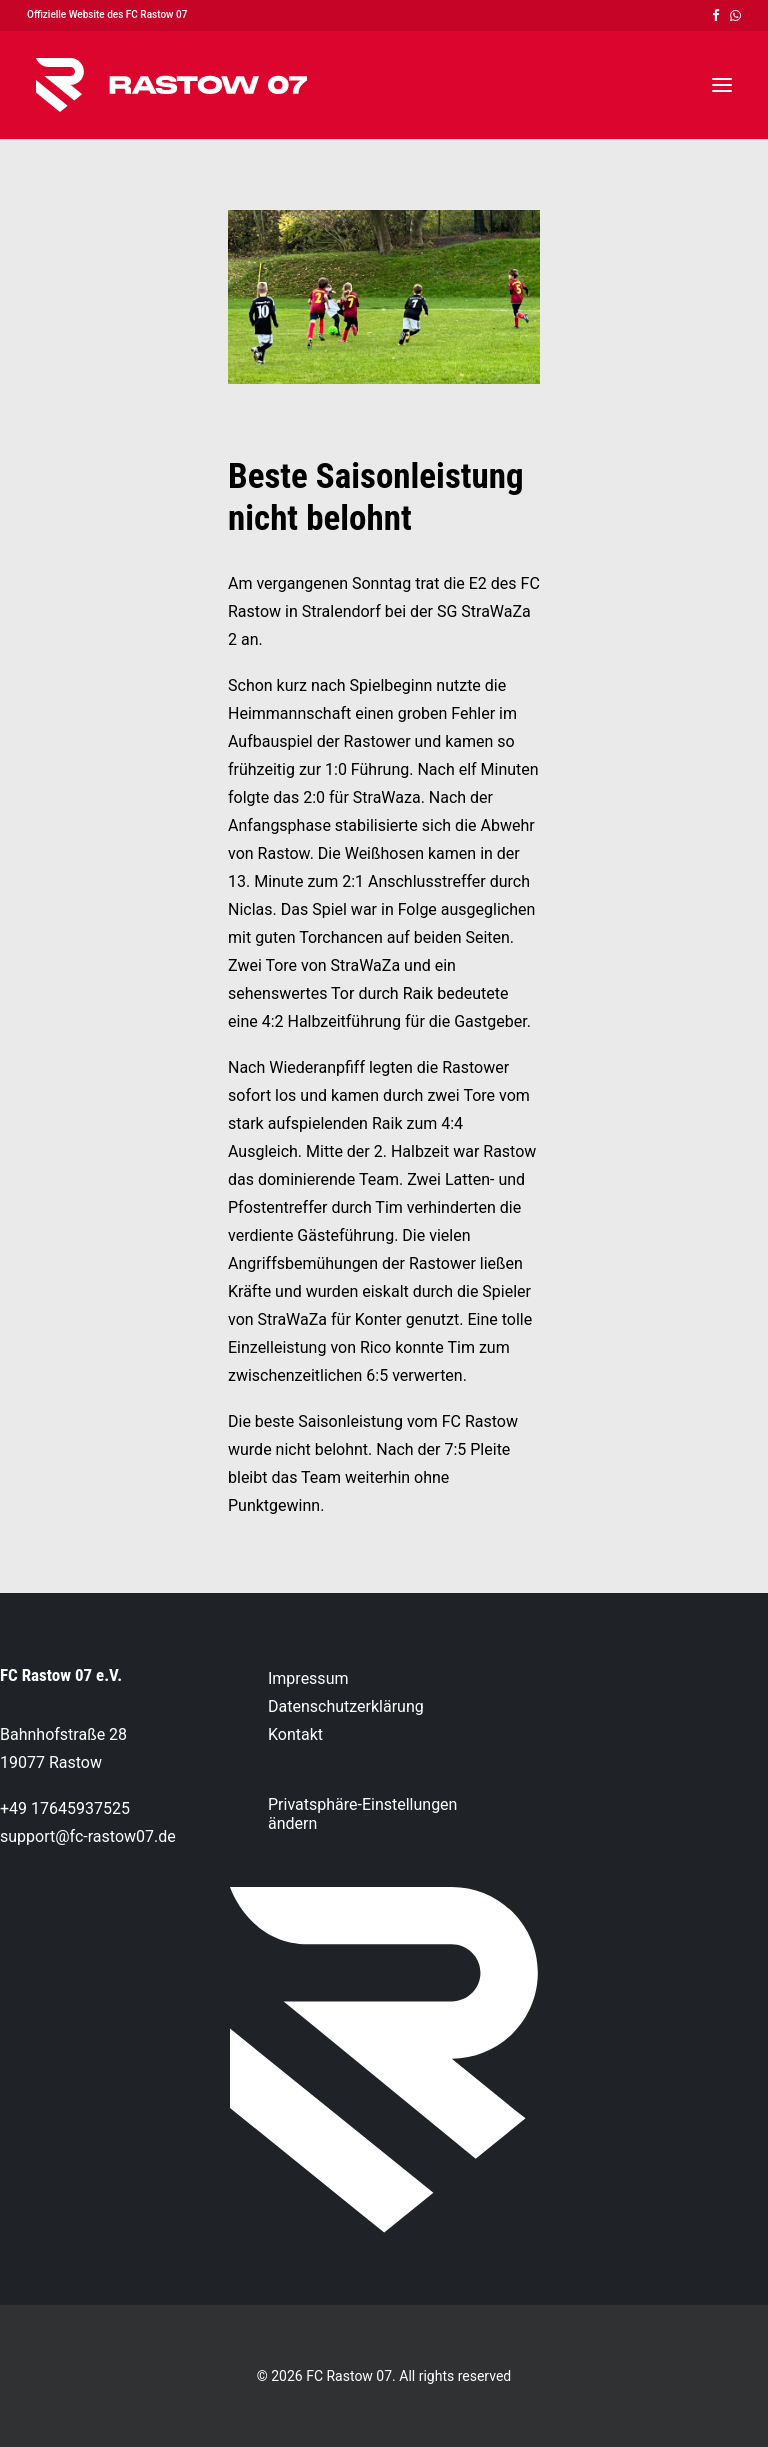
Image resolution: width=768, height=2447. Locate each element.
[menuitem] (716, 15)
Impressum (308, 1678)
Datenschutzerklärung (346, 1706)
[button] (716, 15)
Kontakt (295, 1734)
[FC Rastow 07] (171, 85)
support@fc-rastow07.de (88, 1836)
